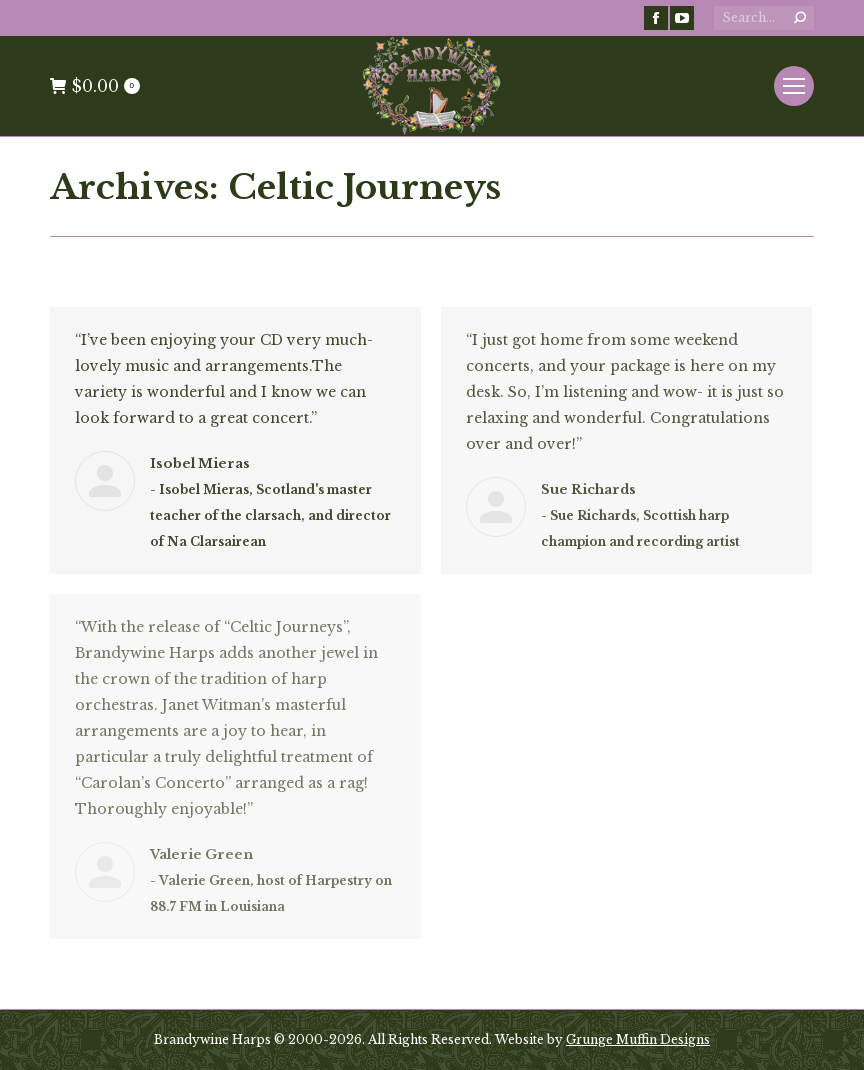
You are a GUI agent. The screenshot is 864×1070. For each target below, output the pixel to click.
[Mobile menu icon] (794, 86)
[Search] (764, 18)
